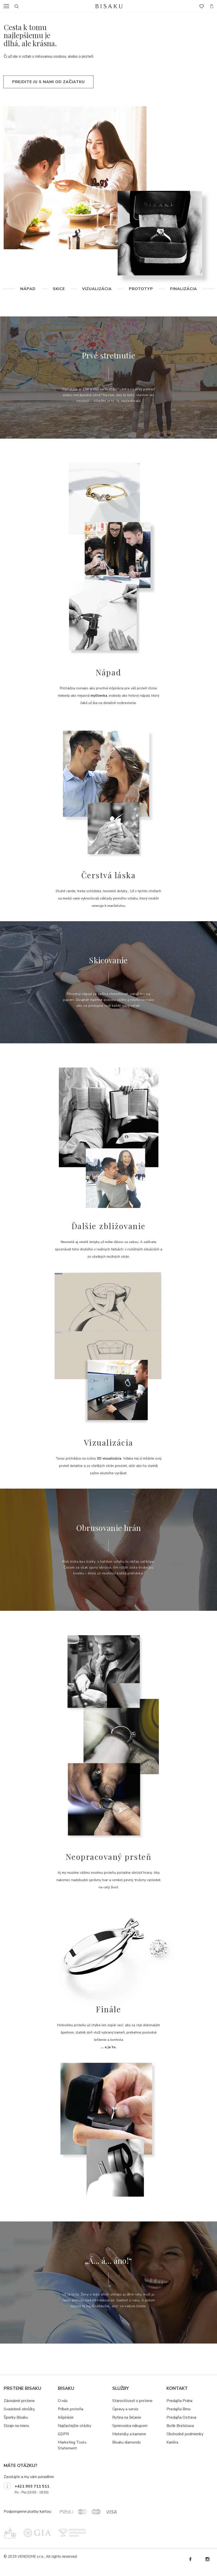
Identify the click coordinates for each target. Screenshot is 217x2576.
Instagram (207, 2555)
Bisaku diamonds (126, 2438)
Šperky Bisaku (16, 2413)
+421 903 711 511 (32, 2482)
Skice (59, 284)
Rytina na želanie (126, 2413)
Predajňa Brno (178, 2404)
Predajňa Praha (179, 2396)
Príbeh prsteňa (70, 2404)
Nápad (28, 284)
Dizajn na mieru (16, 2421)
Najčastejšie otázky (74, 2421)
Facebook (190, 2555)
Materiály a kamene (129, 2429)
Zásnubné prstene (19, 2396)
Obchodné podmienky (184, 2429)
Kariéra (172, 2438)
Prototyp (141, 284)
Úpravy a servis (125, 2404)
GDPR (63, 2429)
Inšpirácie (65, 2413)
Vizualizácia (97, 284)
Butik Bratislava (180, 2421)
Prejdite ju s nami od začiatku (50, 77)
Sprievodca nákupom (129, 2421)
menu (8, 6)
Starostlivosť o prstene (132, 2396)
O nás (63, 2396)
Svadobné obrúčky (19, 2404)
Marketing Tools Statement (72, 2440)
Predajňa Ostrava (181, 2413)
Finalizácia (183, 284)
